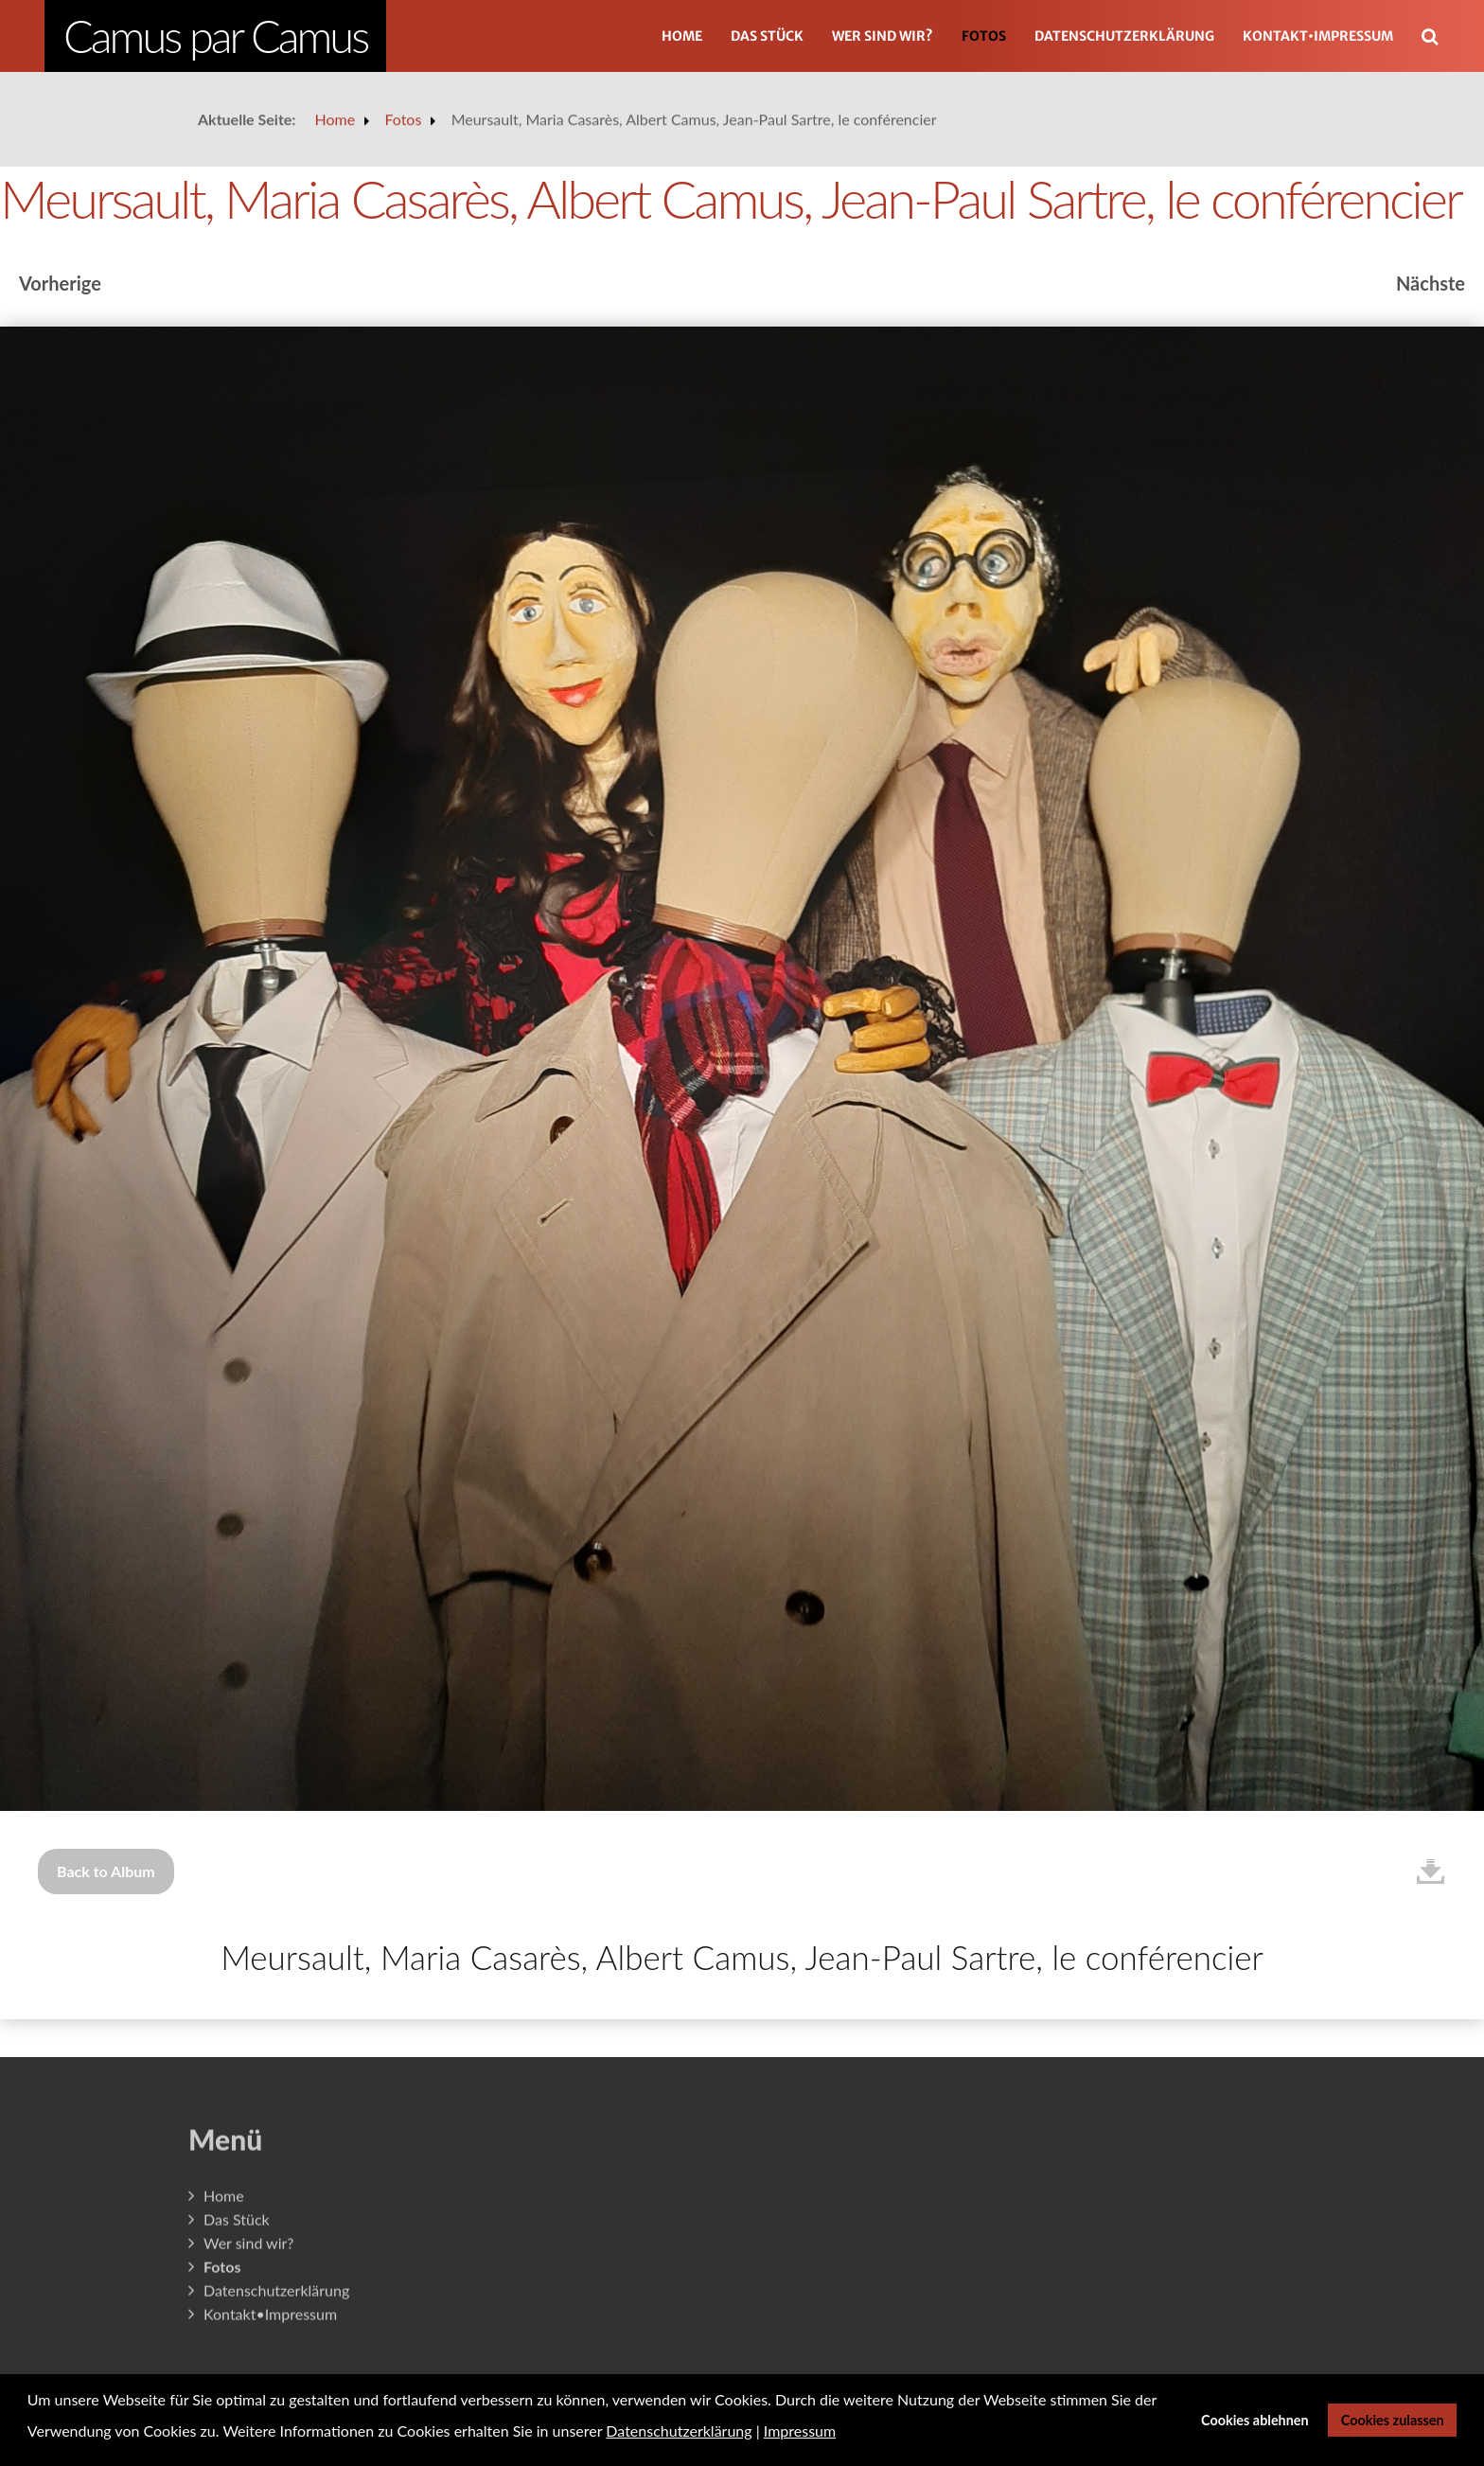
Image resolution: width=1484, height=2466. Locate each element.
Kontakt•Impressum (1318, 35)
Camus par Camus (215, 35)
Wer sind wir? (882, 35)
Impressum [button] (800, 2430)
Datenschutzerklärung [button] (678, 2430)
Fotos (984, 35)
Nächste (1430, 283)
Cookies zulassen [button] (1392, 2420)
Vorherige (60, 283)
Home (682, 35)
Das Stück (767, 35)
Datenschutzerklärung (1124, 35)
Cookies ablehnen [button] (1255, 2420)
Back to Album (106, 1871)
